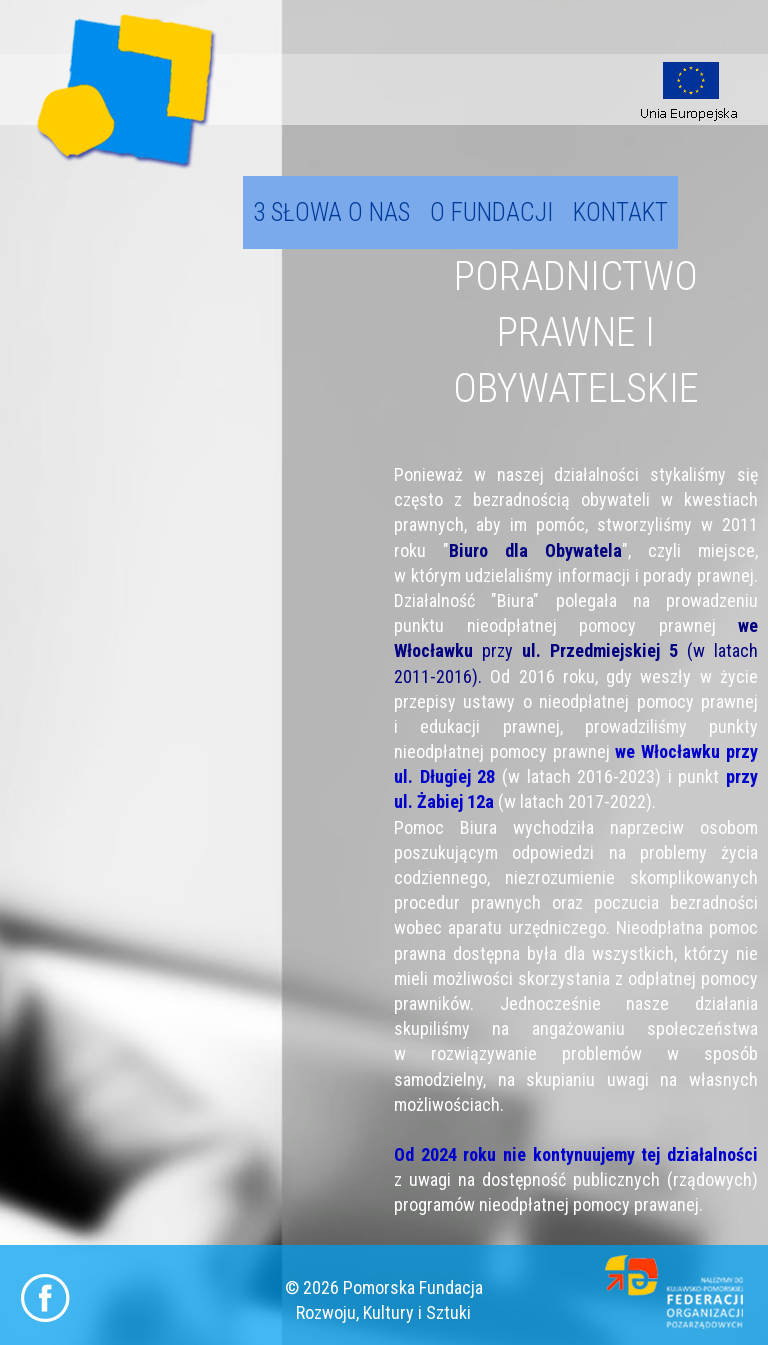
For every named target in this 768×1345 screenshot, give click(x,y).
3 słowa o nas (331, 212)
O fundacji (491, 212)
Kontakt (620, 212)
